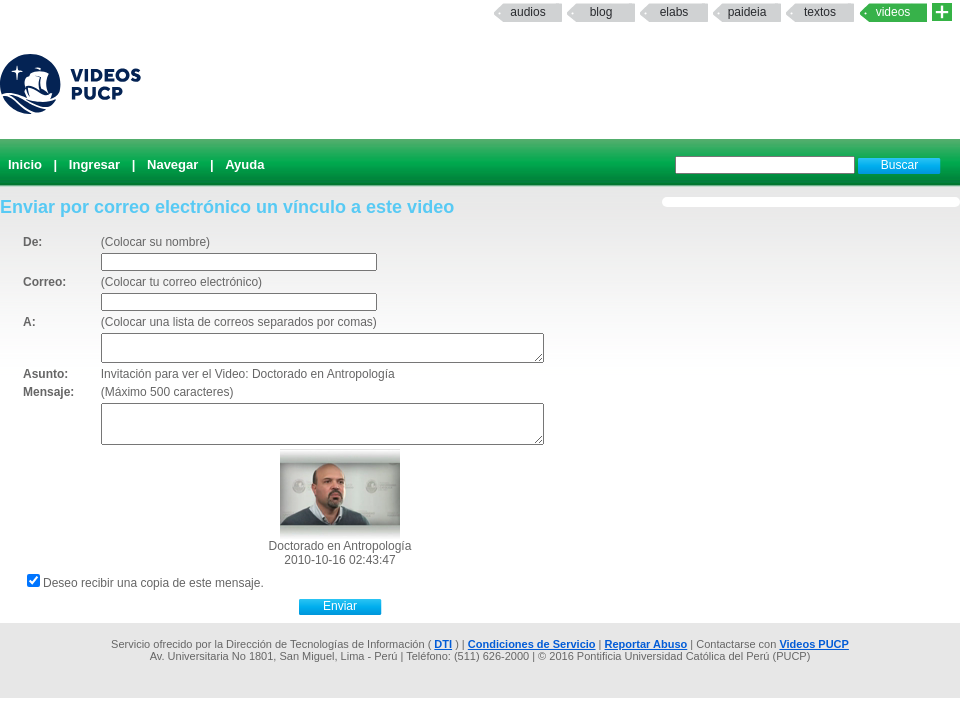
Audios (527, 12)
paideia (747, 12)
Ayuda (244, 164)
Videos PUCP (814, 644)
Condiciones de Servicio (532, 644)
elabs (674, 12)
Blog (601, 12)
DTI (443, 644)
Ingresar (94, 164)
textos (820, 12)
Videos (893, 12)
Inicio (25, 164)
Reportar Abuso (646, 644)
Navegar (172, 164)
